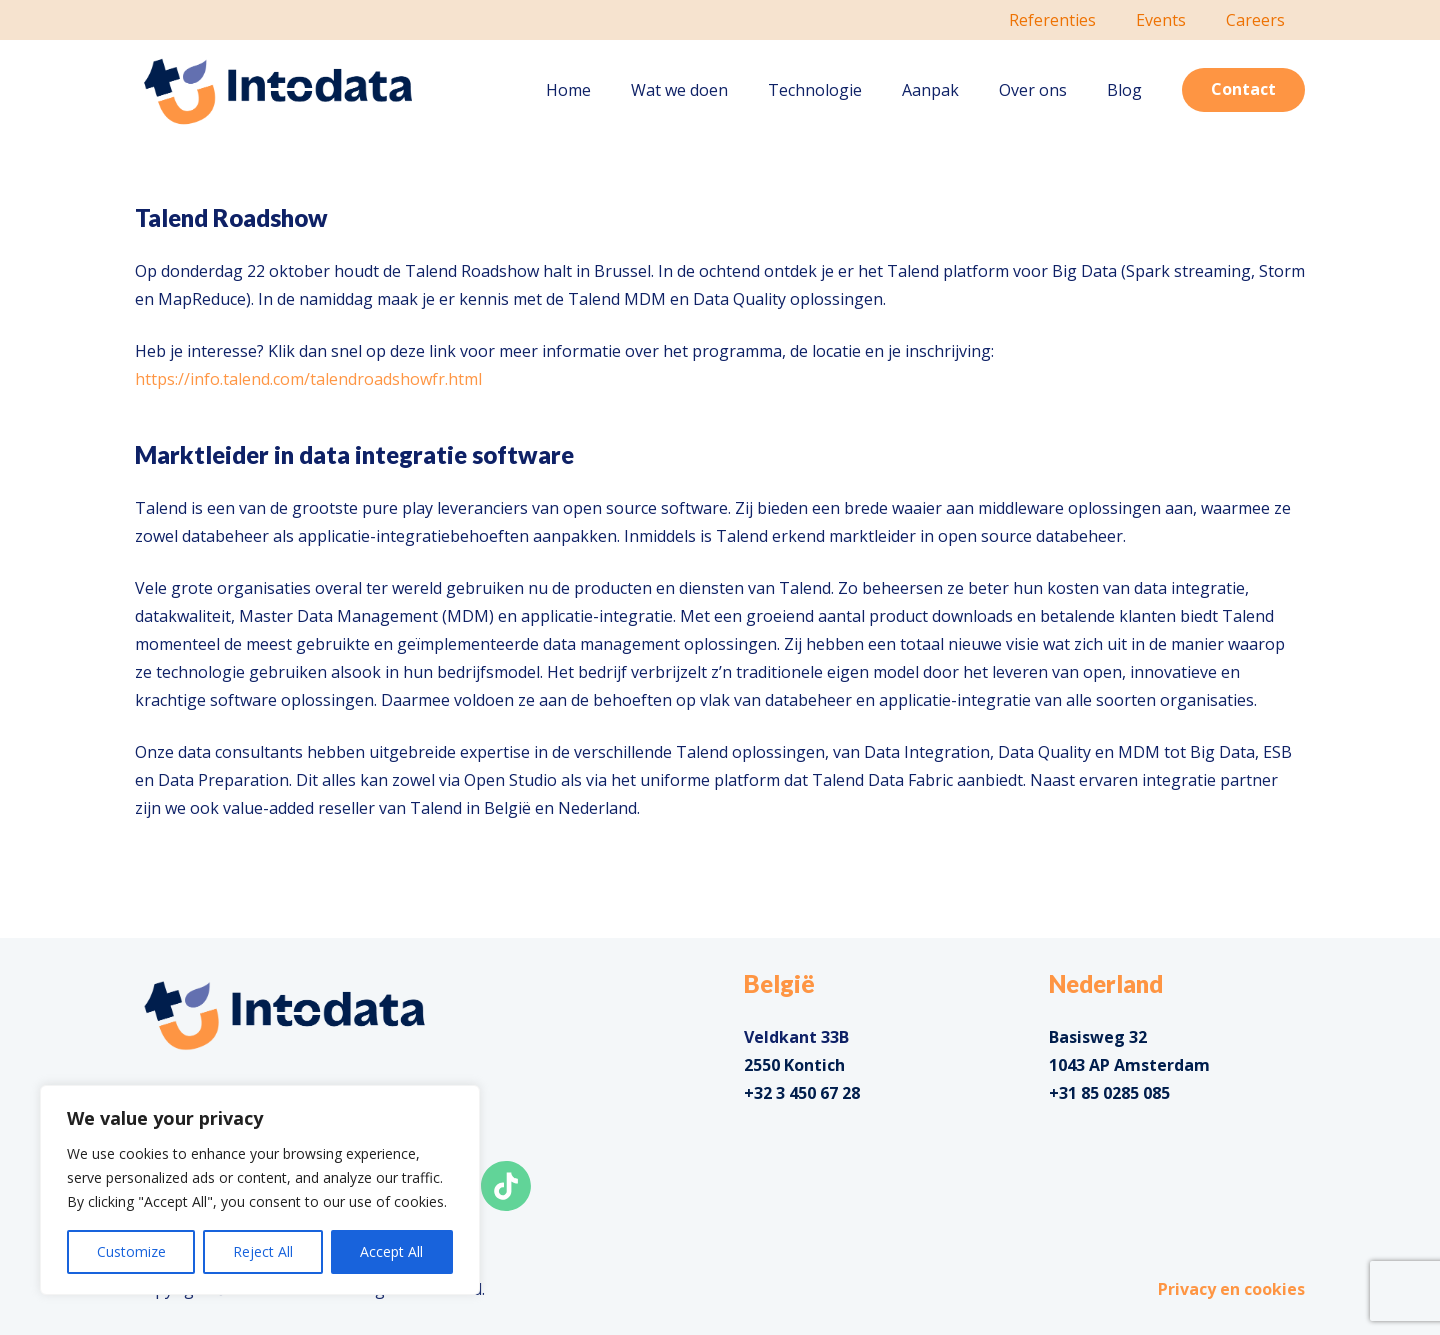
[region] (260, 1190)
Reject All (263, 1251)
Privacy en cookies (1231, 1289)
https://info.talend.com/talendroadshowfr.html (308, 379)
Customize (131, 1251)
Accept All (391, 1251)
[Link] (278, 90)
